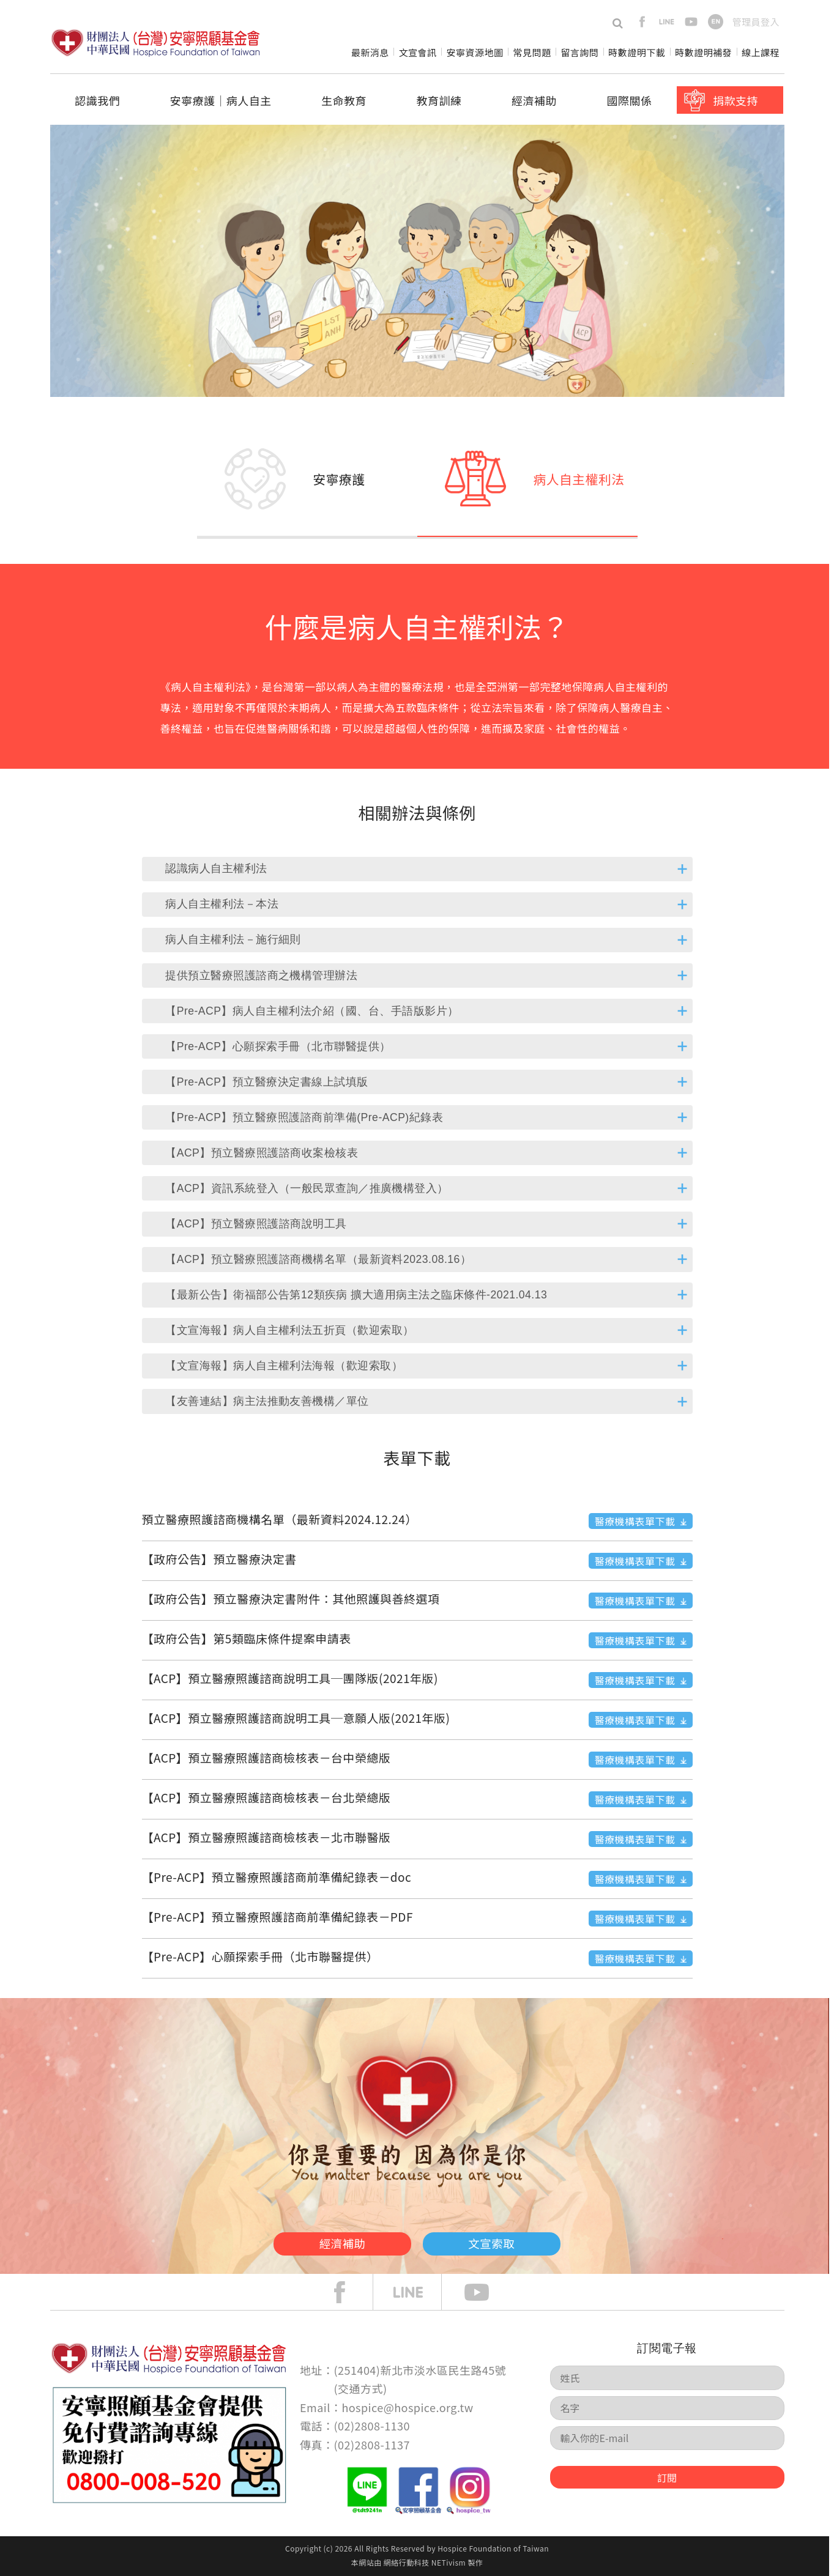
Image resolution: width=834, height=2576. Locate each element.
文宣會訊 (418, 52)
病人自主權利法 (579, 479)
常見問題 (532, 52)
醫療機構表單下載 (635, 1521)
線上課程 (761, 52)
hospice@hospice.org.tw (407, 2407)
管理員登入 (756, 21)
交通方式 (360, 2388)
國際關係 (629, 100)
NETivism (448, 2562)
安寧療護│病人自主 (220, 100)
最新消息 (370, 52)
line (666, 21)
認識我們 (97, 100)
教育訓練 (439, 100)
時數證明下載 (636, 52)
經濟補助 (534, 100)
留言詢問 (579, 52)
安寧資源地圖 (475, 52)
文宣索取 (512, 2241)
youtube (691, 21)
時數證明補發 (703, 52)
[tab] (417, 869)
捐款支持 (735, 100)
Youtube (485, 2292)
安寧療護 (339, 479)
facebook (642, 21)
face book (348, 2292)
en (715, 21)
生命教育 (344, 100)
